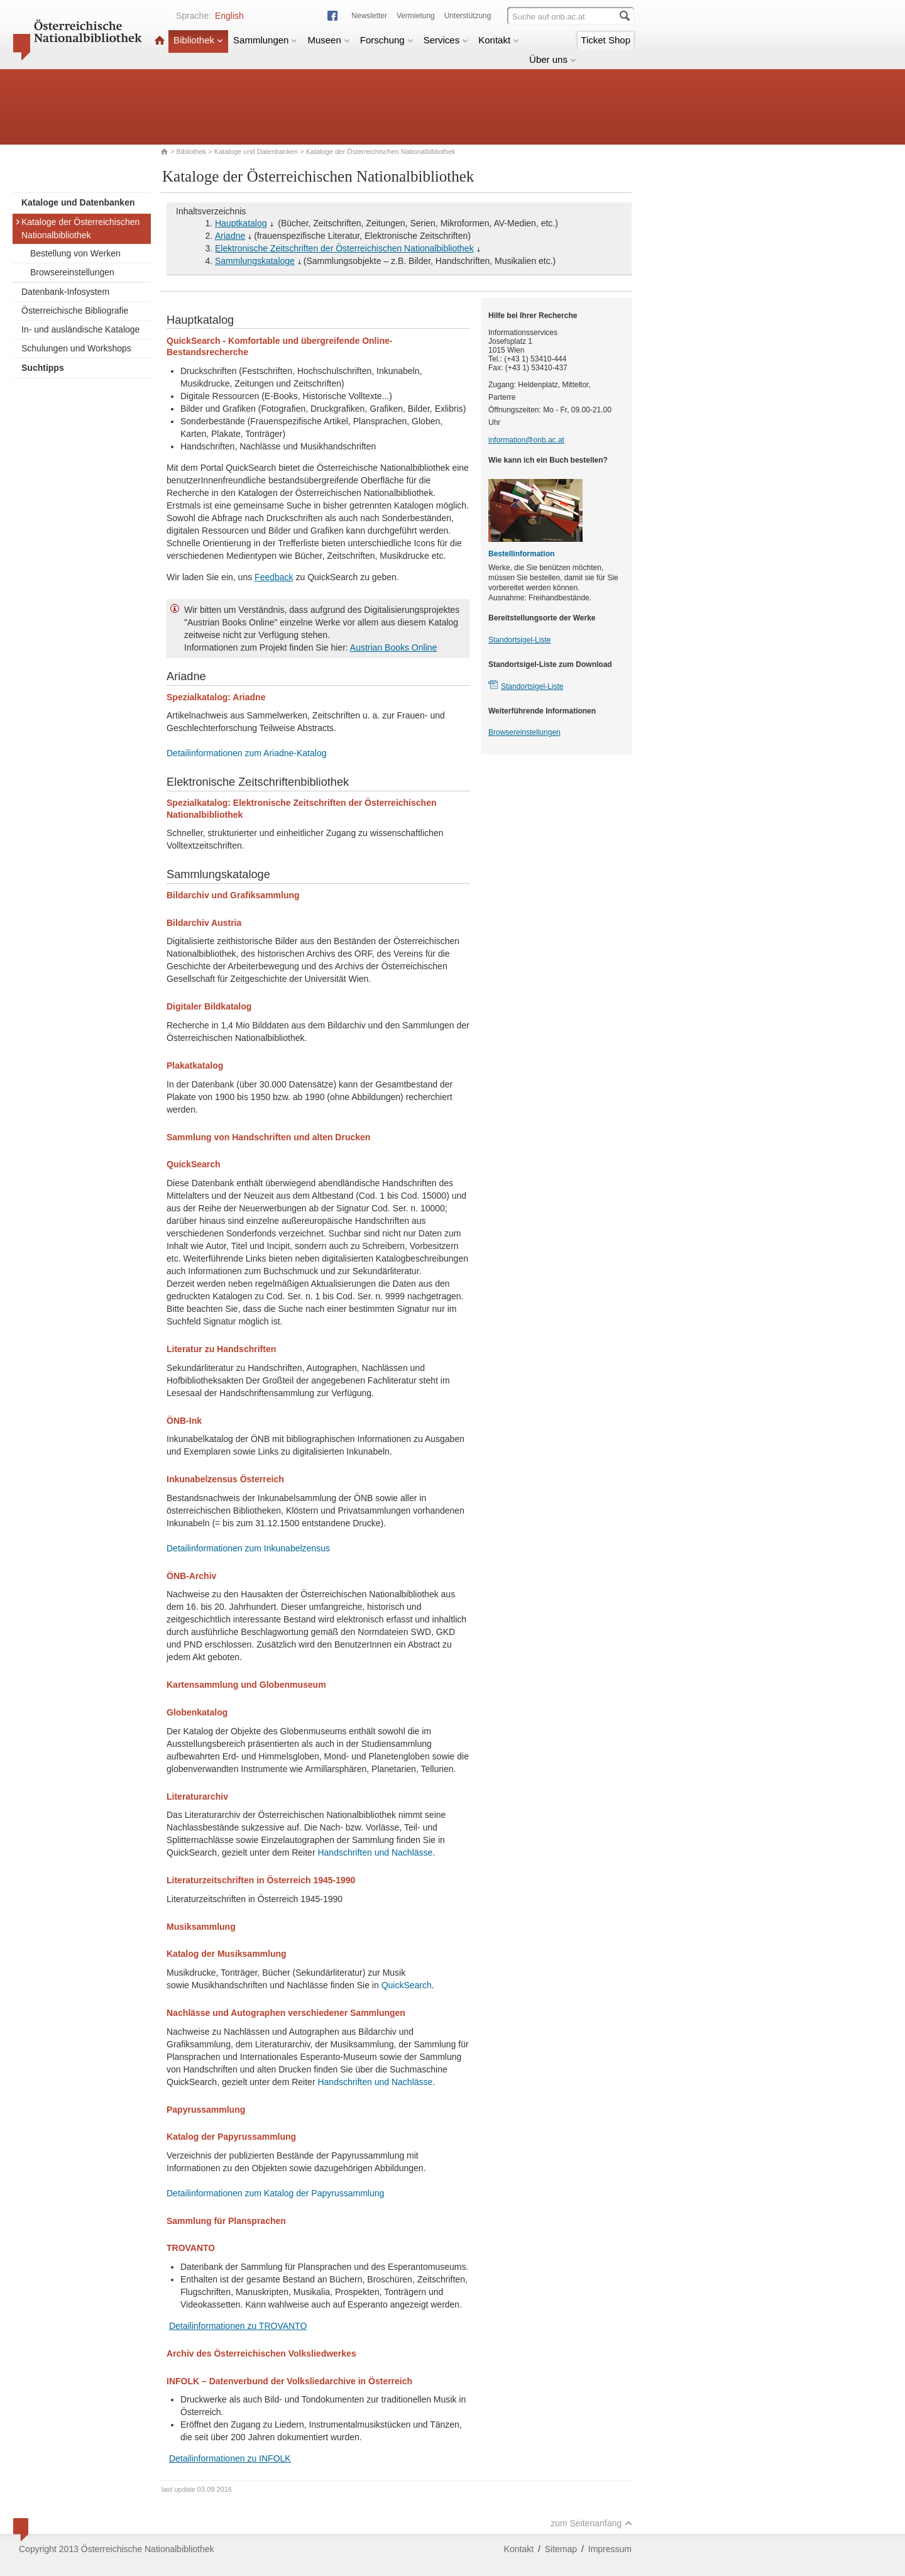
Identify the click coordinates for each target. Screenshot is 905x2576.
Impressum (610, 2549)
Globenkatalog (197, 1712)
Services (446, 40)
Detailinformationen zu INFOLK (230, 2458)
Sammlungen (265, 40)
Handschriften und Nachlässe (374, 1852)
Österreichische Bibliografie (74, 310)
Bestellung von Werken (75, 253)
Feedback (274, 577)
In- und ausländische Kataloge (80, 329)
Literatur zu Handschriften (221, 1349)
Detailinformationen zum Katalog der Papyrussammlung (275, 2193)
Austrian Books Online (393, 647)
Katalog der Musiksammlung (227, 1954)
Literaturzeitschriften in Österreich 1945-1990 (261, 1880)
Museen (328, 40)
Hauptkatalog (241, 223)
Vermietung (416, 15)
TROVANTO (191, 2248)
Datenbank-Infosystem (65, 292)
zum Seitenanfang (591, 2523)
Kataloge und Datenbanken (256, 151)
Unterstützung (467, 15)
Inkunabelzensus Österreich (225, 1479)
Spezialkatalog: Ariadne (216, 697)
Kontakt (498, 40)
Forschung (387, 40)
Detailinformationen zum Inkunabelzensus (248, 1548)
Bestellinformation (521, 553)
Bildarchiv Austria (204, 923)
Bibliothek (198, 40)
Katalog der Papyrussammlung (231, 2137)
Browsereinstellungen (72, 272)
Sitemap (561, 2549)
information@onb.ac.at (526, 440)
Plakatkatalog (195, 1065)
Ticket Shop (605, 40)
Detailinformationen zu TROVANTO (238, 2326)
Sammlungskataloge (255, 261)
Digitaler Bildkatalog (209, 1006)
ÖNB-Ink (184, 1421)
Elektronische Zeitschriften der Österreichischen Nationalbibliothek (344, 248)
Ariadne (230, 236)
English (229, 16)
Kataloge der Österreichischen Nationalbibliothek (77, 228)
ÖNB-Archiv (191, 1576)
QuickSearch (194, 1164)
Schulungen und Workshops (76, 348)
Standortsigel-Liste (519, 640)
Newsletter (369, 15)
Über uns (552, 59)
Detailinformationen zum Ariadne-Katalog (246, 753)
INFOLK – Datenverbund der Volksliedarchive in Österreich (289, 2381)
